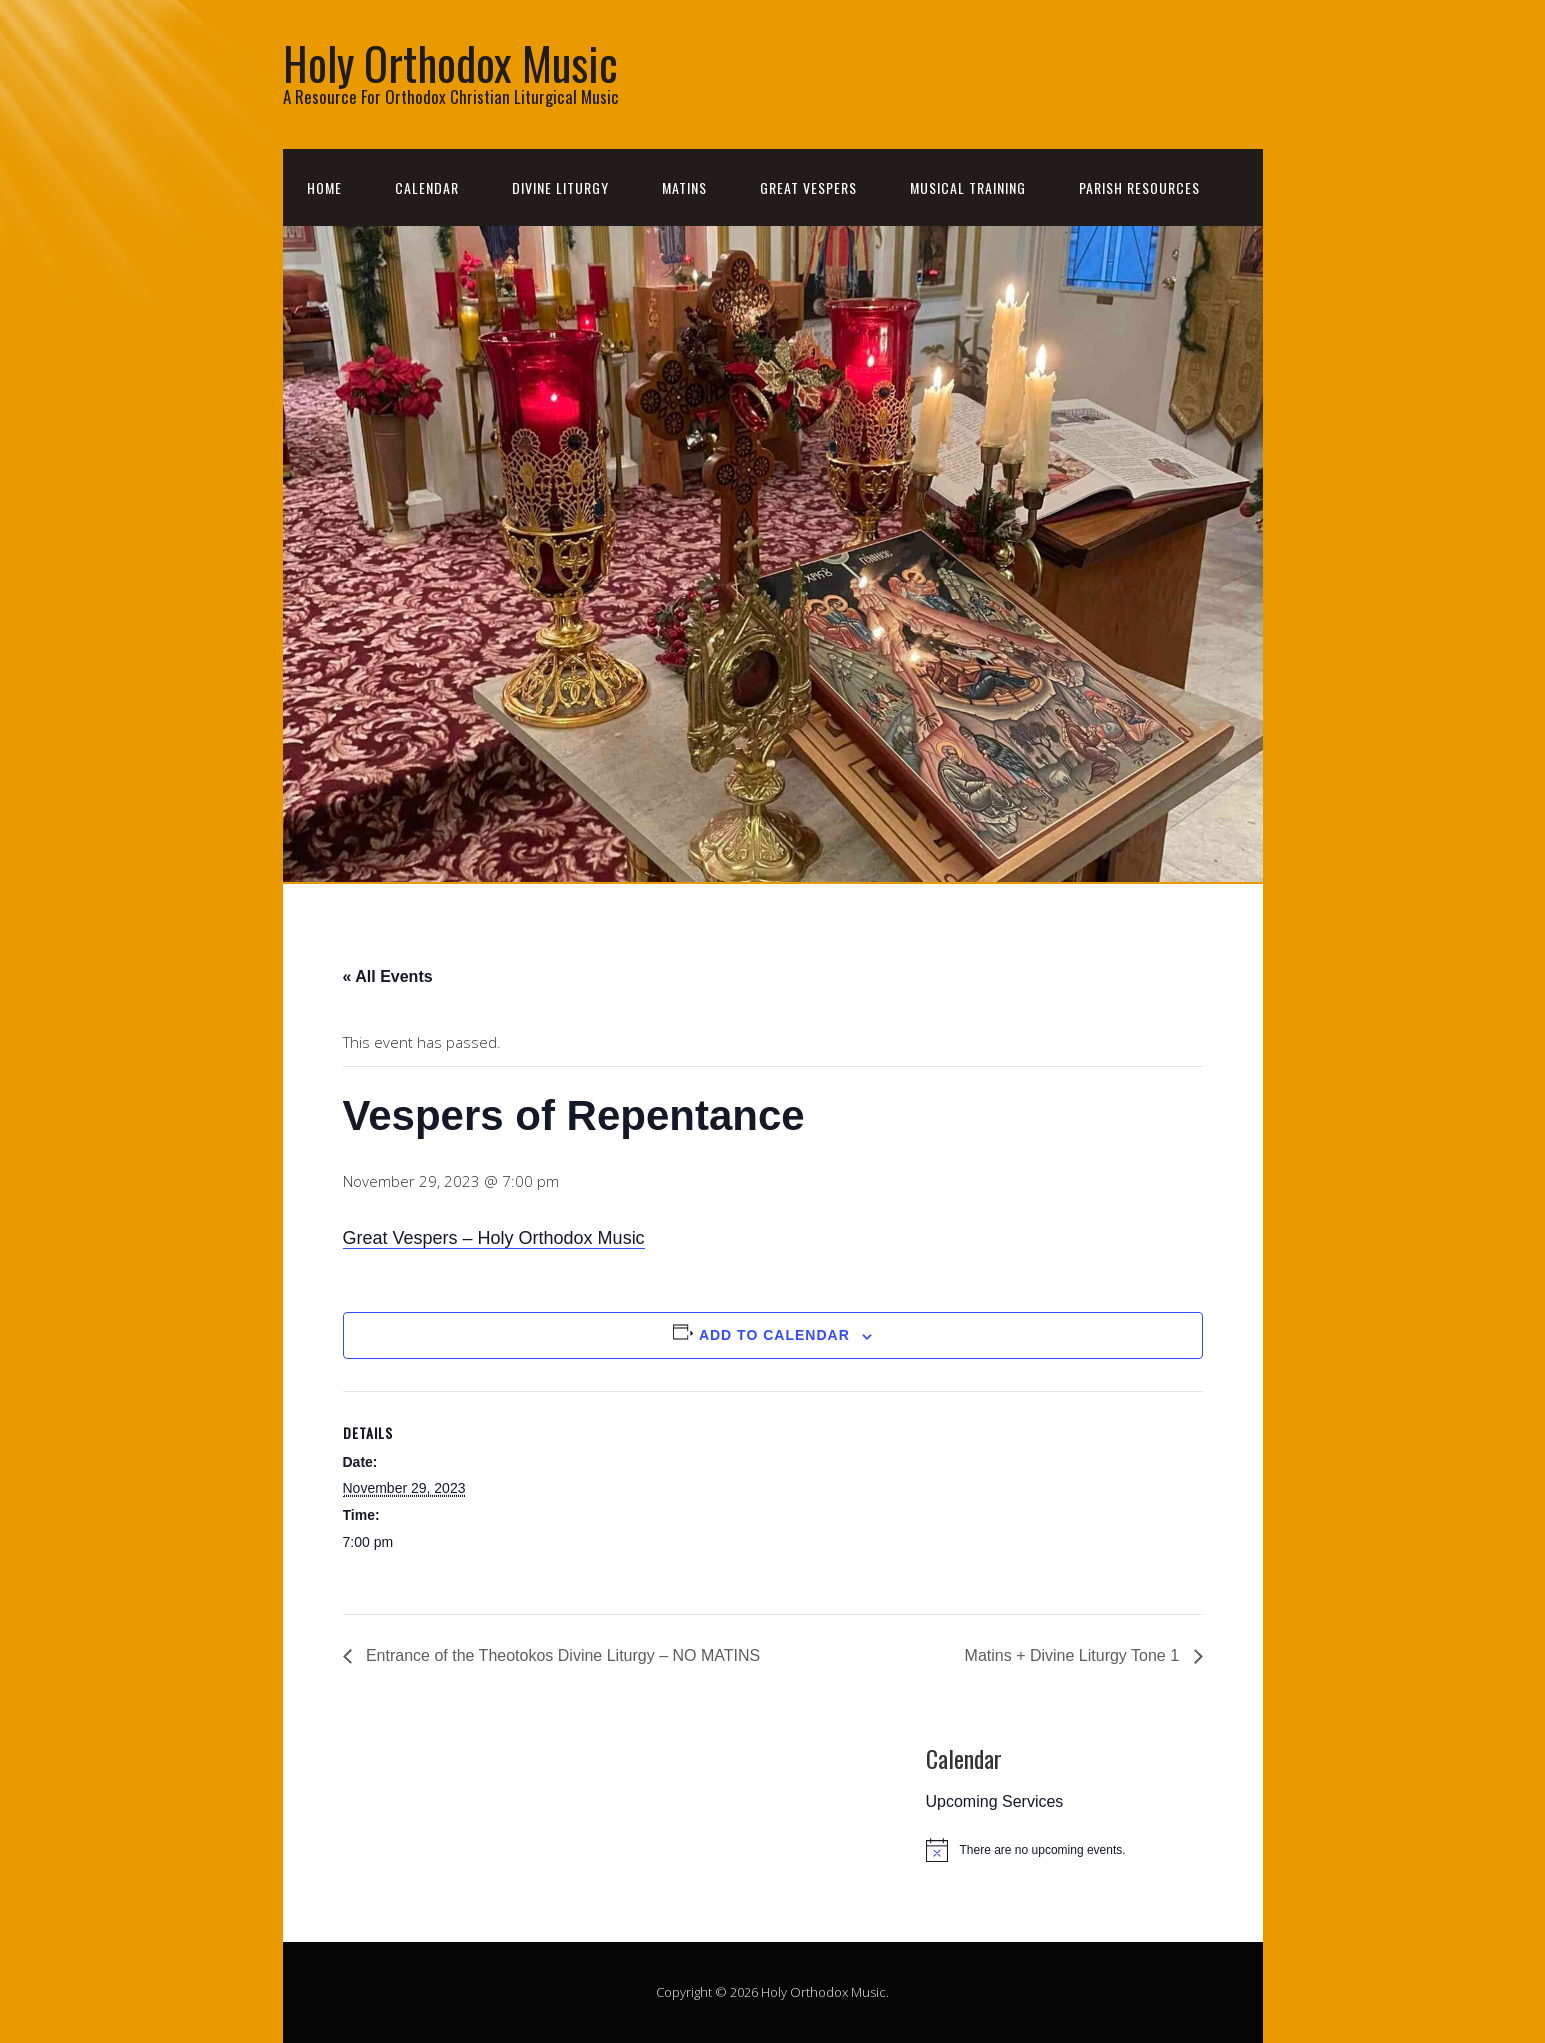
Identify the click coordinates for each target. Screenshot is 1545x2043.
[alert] (1074, 1850)
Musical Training (968, 187)
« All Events (388, 976)
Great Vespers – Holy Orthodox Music (494, 1238)
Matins (684, 187)
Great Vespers (808, 187)
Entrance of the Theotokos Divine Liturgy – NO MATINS (561, 1655)
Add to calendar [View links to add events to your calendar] (774, 1335)
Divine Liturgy (560, 187)
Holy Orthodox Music (450, 62)
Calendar (427, 187)
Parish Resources (1139, 187)
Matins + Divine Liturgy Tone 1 (1074, 1655)
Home (324, 187)
